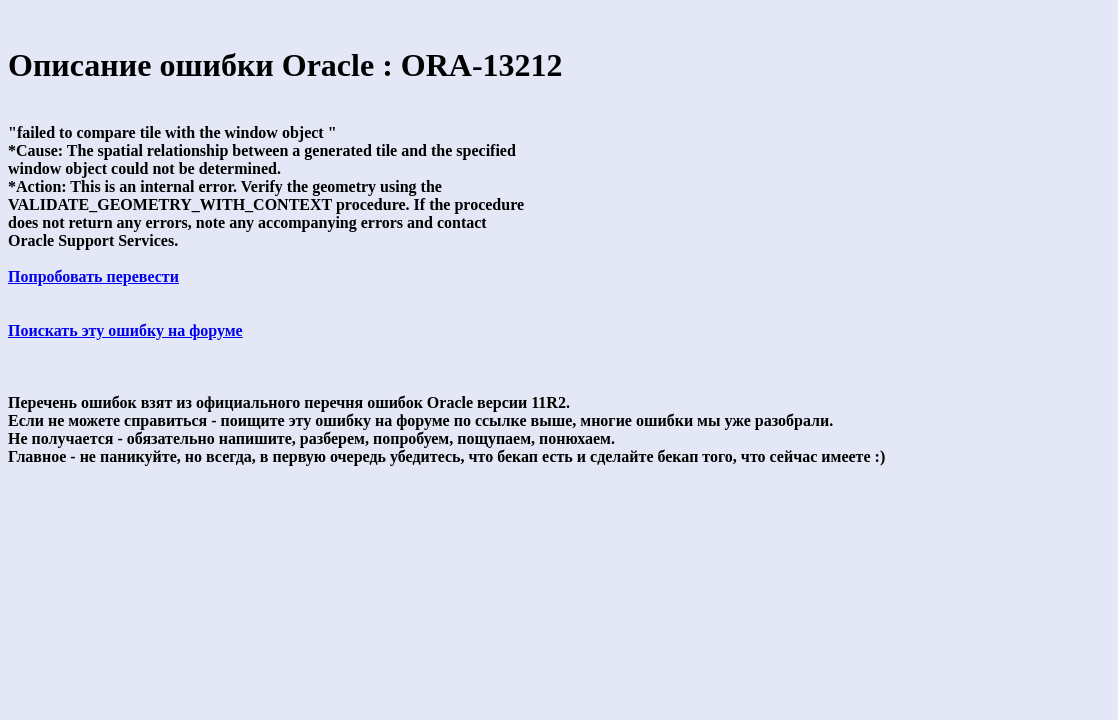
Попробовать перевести (93, 276)
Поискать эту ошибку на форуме (125, 330)
